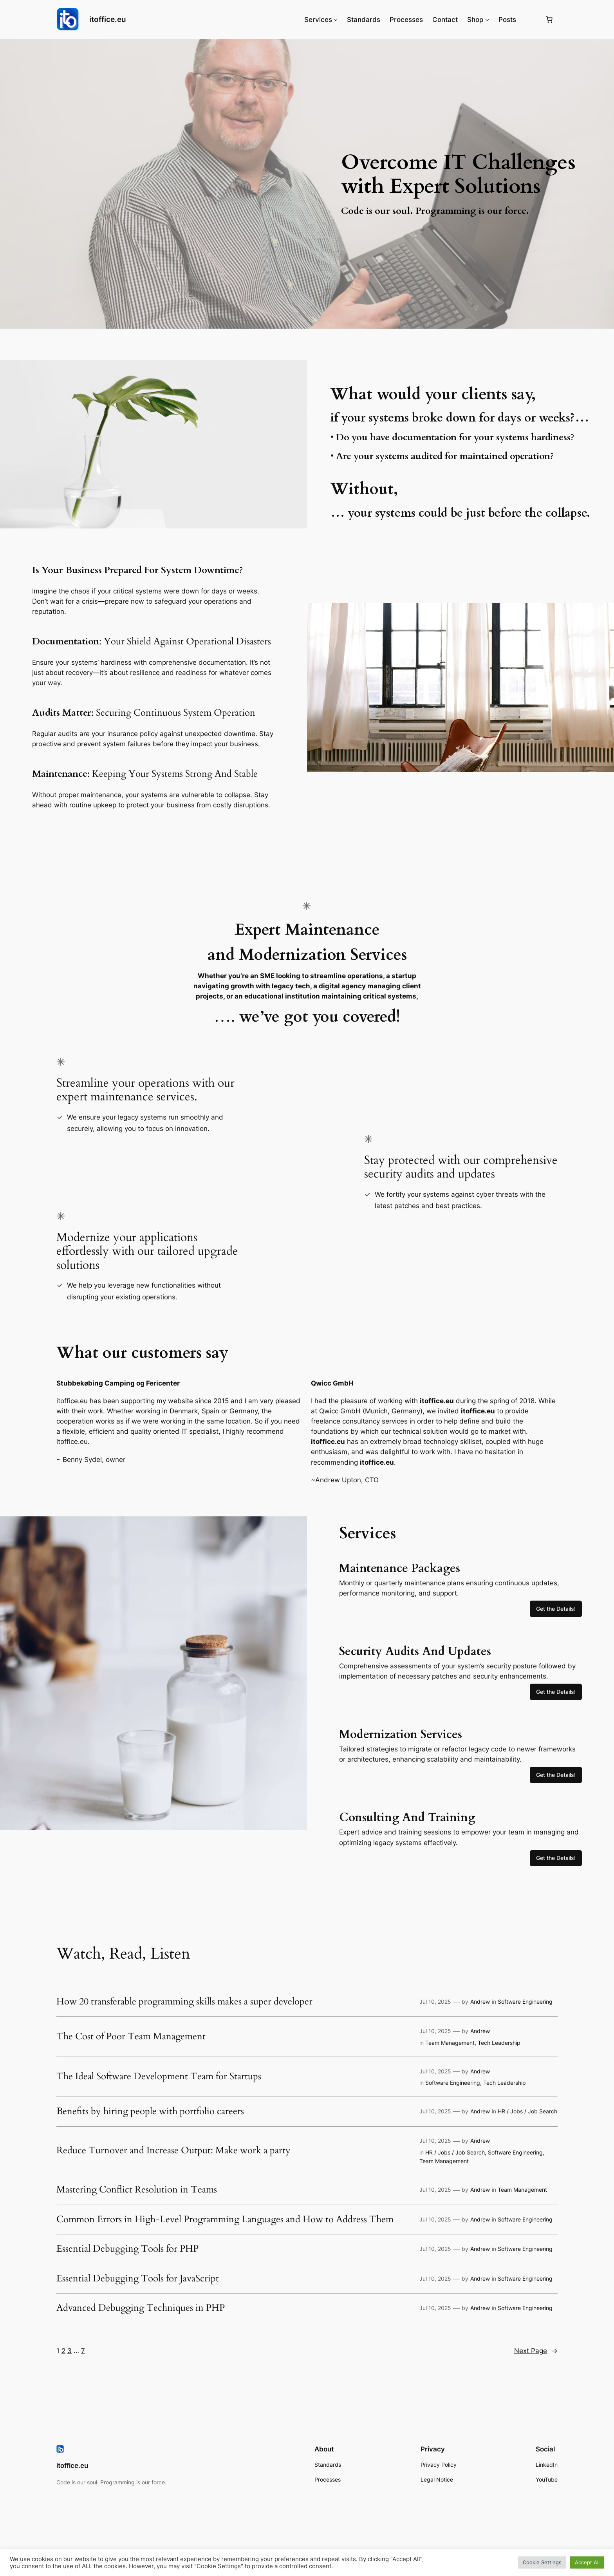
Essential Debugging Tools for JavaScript (137, 2279)
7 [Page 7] (83, 2351)
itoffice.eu (107, 19)
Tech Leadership (499, 2042)
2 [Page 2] (63, 2351)
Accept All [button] (587, 2562)
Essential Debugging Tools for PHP (127, 2249)
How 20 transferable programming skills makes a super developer (184, 2002)
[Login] (530, 19)
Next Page (536, 2351)
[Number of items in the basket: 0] (549, 19)
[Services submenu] (336, 20)
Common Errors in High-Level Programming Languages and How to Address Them (225, 2219)
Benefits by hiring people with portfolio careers (150, 2111)
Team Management (450, 2042)
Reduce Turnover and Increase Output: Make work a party (173, 2150)
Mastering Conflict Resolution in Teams (136, 2190)
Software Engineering (525, 2001)
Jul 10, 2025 (435, 2001)
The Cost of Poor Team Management (131, 2036)
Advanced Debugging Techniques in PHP (140, 2308)
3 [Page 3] (69, 2351)
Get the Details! (556, 1608)
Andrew (480, 2001)
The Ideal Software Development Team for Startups (158, 2076)
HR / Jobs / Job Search (527, 2111)
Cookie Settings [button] (542, 2562)
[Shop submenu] (487, 20)
